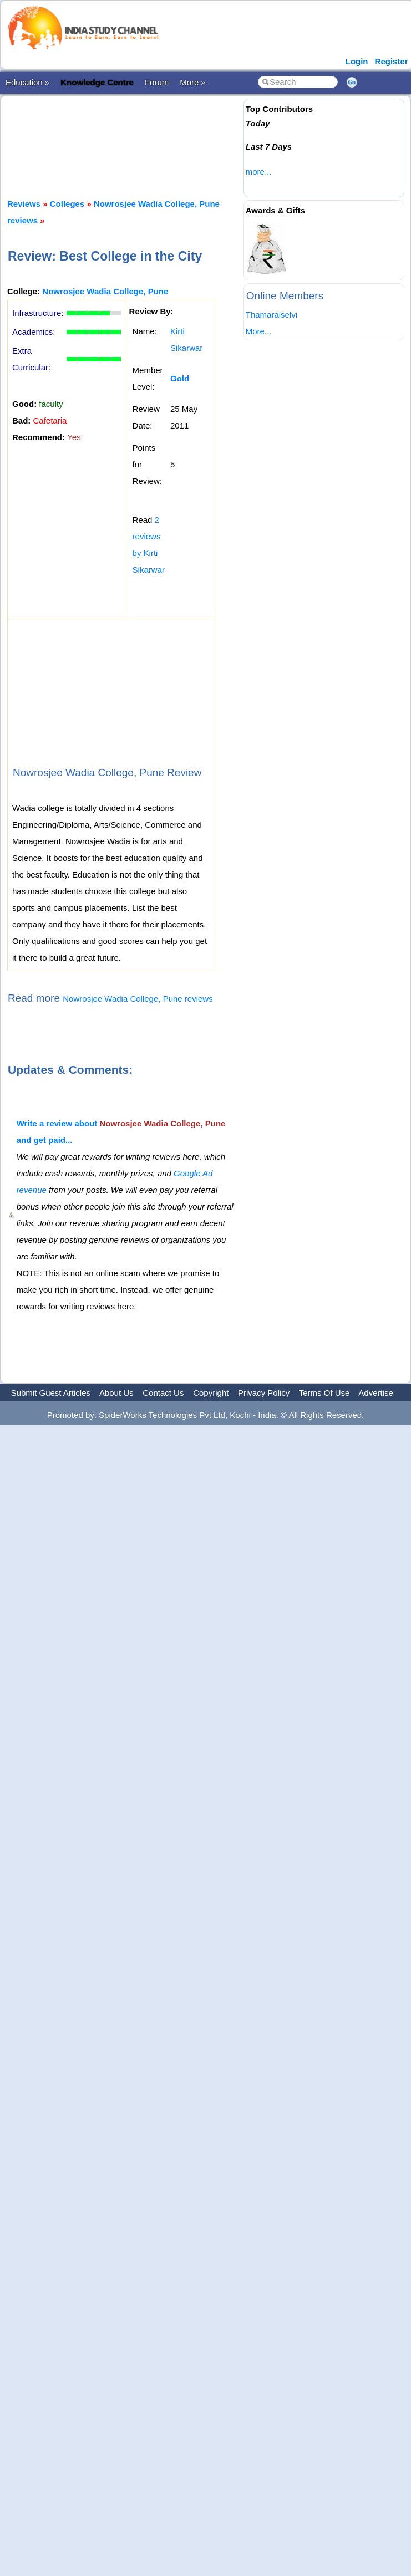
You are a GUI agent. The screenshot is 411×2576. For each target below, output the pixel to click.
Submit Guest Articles (50, 1392)
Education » (27, 82)
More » (193, 82)
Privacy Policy (264, 1392)
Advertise (375, 1392)
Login (357, 61)
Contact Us (163, 1392)
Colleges (67, 203)
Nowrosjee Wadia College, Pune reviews (137, 998)
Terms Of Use (324, 1392)
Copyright (211, 1392)
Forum (157, 82)
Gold (179, 378)
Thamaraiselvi (271, 314)
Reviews (23, 203)
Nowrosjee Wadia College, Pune (105, 291)
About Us (116, 1392)
